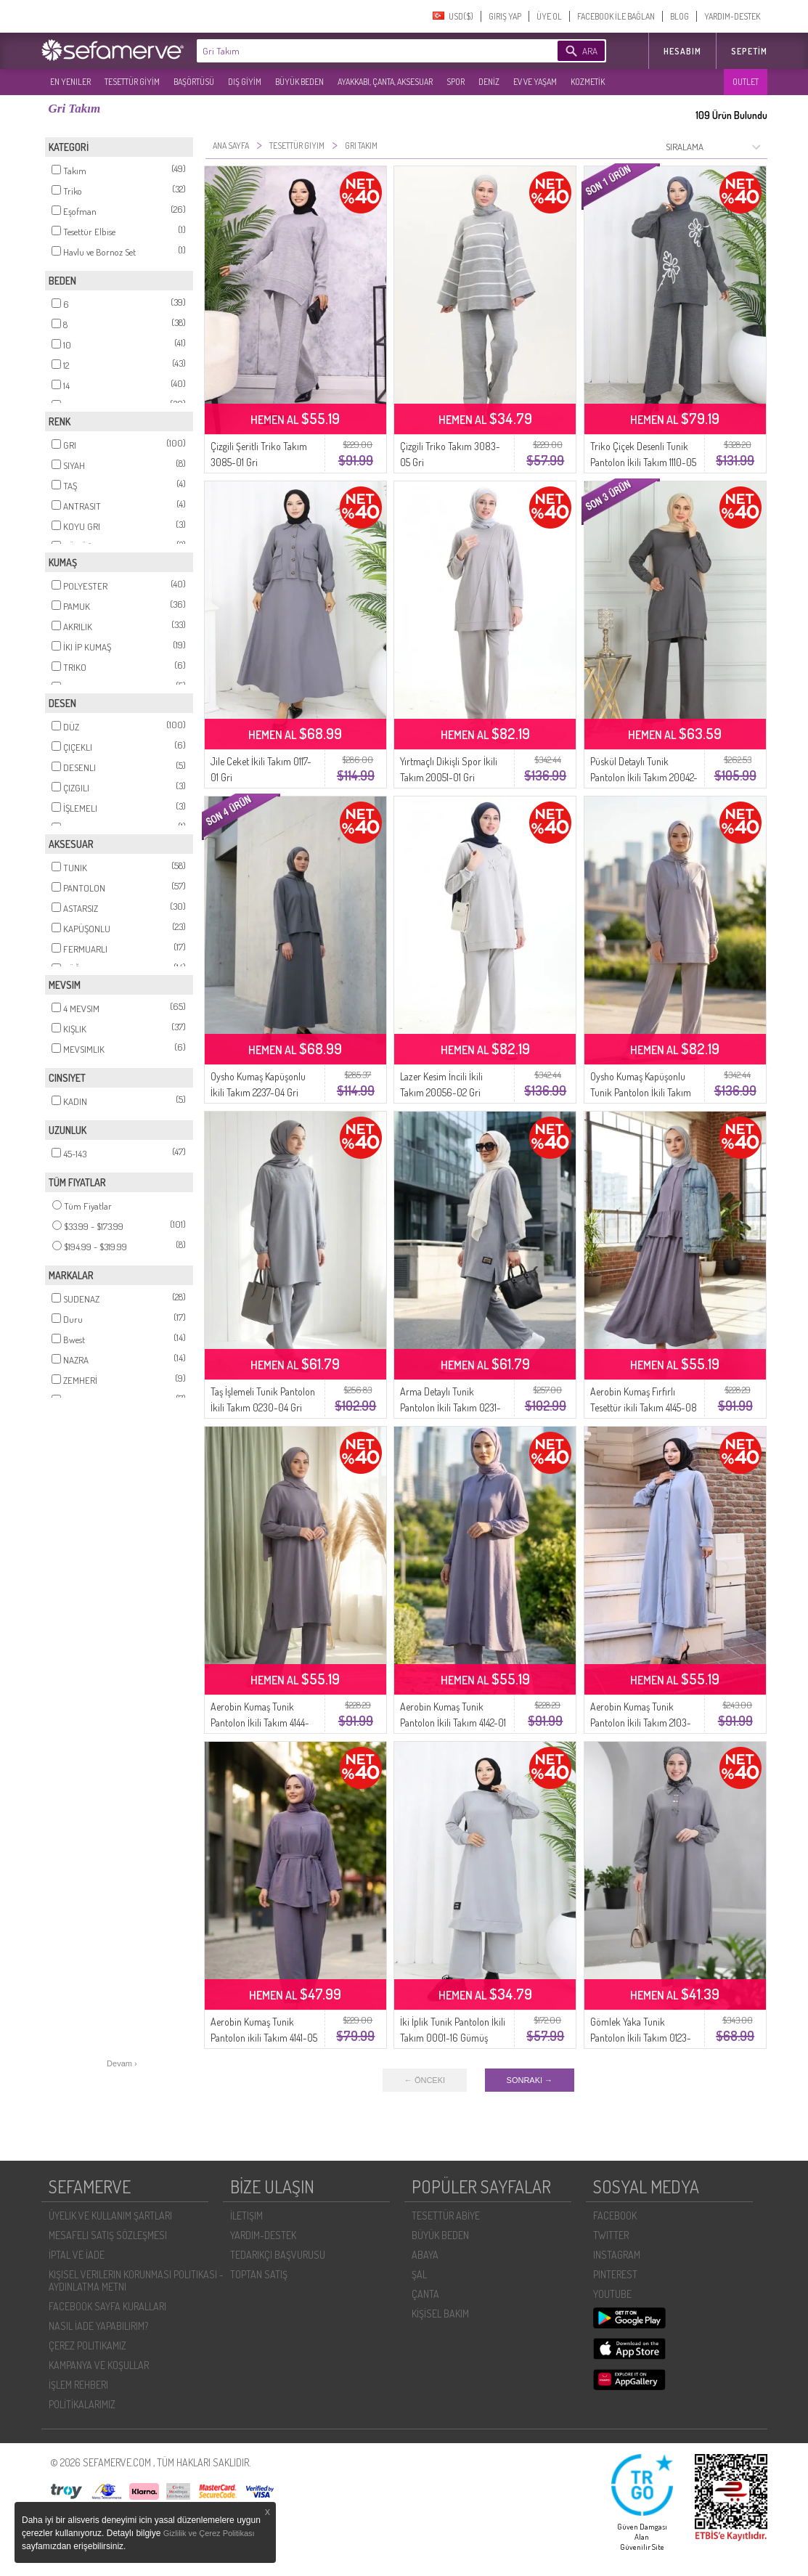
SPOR (455, 81)
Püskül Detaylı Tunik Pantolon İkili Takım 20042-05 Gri (644, 777)
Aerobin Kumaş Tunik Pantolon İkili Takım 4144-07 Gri (260, 1722)
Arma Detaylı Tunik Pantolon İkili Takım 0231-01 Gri (450, 1407)
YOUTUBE (612, 2294)
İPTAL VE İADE (77, 2255)
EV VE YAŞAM (535, 81)
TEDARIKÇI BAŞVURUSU (277, 2255)
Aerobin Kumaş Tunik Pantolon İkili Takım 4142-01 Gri (453, 1722)
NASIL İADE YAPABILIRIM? (98, 2326)
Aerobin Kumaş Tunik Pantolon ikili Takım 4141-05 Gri (264, 2037)
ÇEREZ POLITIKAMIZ (87, 2345)
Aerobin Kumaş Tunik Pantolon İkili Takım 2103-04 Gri (640, 1722)
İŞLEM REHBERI (78, 2385)
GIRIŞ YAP (505, 16)
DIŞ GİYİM (244, 81)
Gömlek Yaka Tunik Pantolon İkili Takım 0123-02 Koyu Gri (640, 2037)
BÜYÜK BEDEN (299, 81)
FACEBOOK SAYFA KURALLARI (107, 2306)
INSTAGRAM (616, 2255)
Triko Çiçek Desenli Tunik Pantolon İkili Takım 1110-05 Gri (643, 462)
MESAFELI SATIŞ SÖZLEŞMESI (108, 2235)
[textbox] (355, 50)
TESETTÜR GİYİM (132, 81)
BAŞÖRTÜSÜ (194, 81)
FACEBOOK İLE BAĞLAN (616, 16)
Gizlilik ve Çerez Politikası (209, 2533)
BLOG (679, 16)
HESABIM (682, 51)
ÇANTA (425, 2294)
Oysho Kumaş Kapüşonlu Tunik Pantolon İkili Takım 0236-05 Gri (640, 1092)
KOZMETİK (588, 81)
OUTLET (745, 81)
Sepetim (749, 51)
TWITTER (611, 2235)
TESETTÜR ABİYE (446, 2215)
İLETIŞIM (246, 2215)
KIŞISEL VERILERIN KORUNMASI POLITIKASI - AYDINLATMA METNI (136, 2280)
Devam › (122, 2063)
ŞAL (419, 2274)
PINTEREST (615, 2274)
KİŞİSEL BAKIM (440, 2313)
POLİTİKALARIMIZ (82, 2404)
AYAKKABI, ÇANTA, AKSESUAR (385, 81)
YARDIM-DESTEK (732, 16)
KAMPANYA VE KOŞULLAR (99, 2365)
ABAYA (425, 2255)
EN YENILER (70, 81)
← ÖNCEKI (424, 2080)
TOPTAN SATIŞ (258, 2274)
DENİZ (488, 81)
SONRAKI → (530, 2080)
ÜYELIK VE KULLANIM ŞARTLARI (110, 2215)
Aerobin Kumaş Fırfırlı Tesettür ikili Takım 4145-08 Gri (643, 1407)
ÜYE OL (549, 16)
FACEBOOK (615, 2215)
